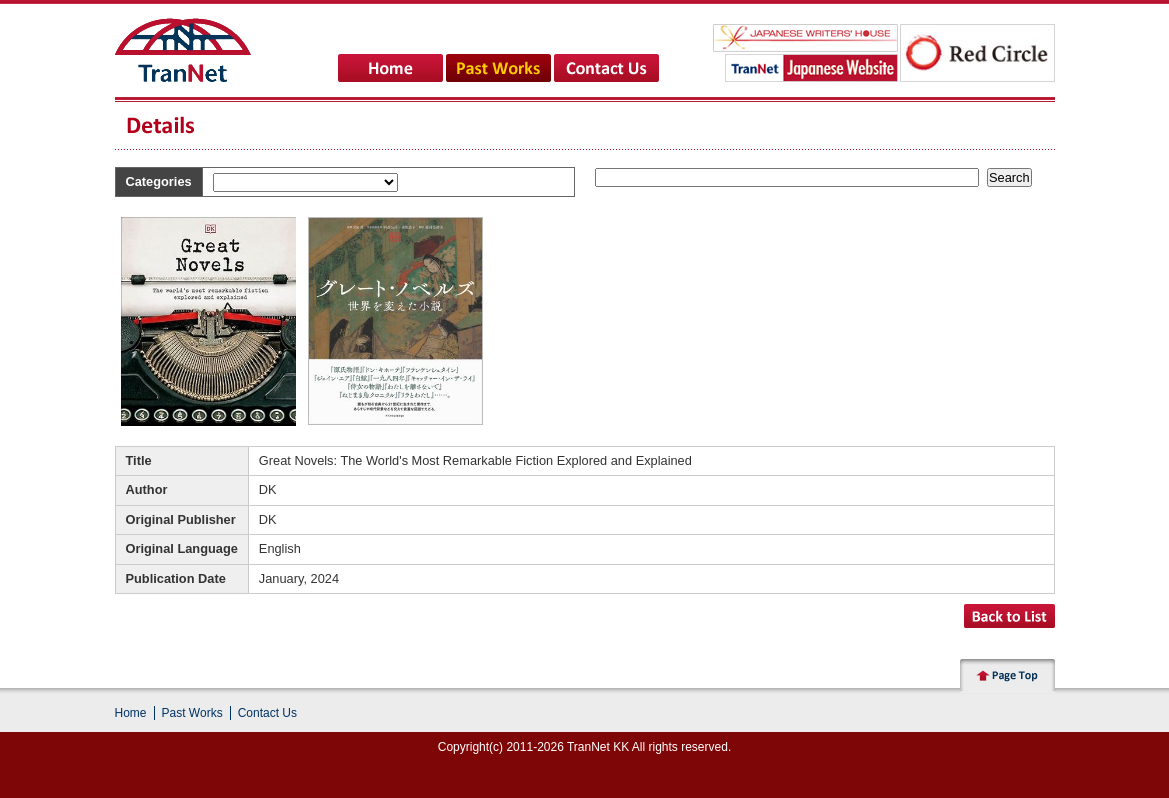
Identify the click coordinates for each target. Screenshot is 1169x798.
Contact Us (267, 713)
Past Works (192, 713)
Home (131, 713)
